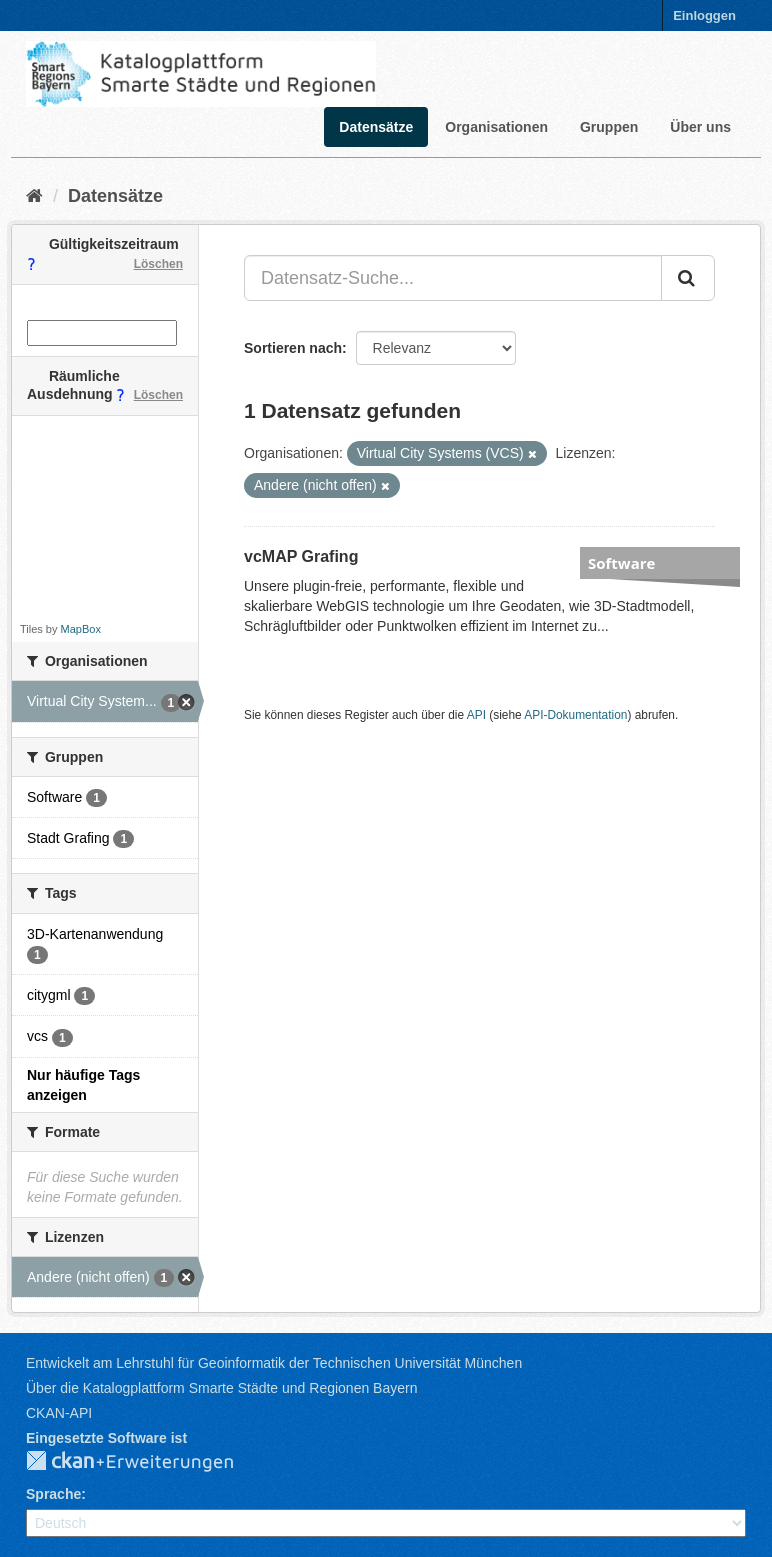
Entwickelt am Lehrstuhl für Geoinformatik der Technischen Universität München (274, 1363)
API (476, 715)
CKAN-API (59, 1413)
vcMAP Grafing (301, 556)
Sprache (53, 1494)
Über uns (700, 127)
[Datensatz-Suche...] (453, 278)
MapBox (81, 629)
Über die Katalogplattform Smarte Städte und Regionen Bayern (221, 1388)
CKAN (146, 1462)
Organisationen (496, 127)
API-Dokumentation (575, 715)
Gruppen (609, 127)
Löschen (158, 264)
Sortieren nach (293, 348)
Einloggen (704, 15)
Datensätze (376, 127)
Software (621, 563)
